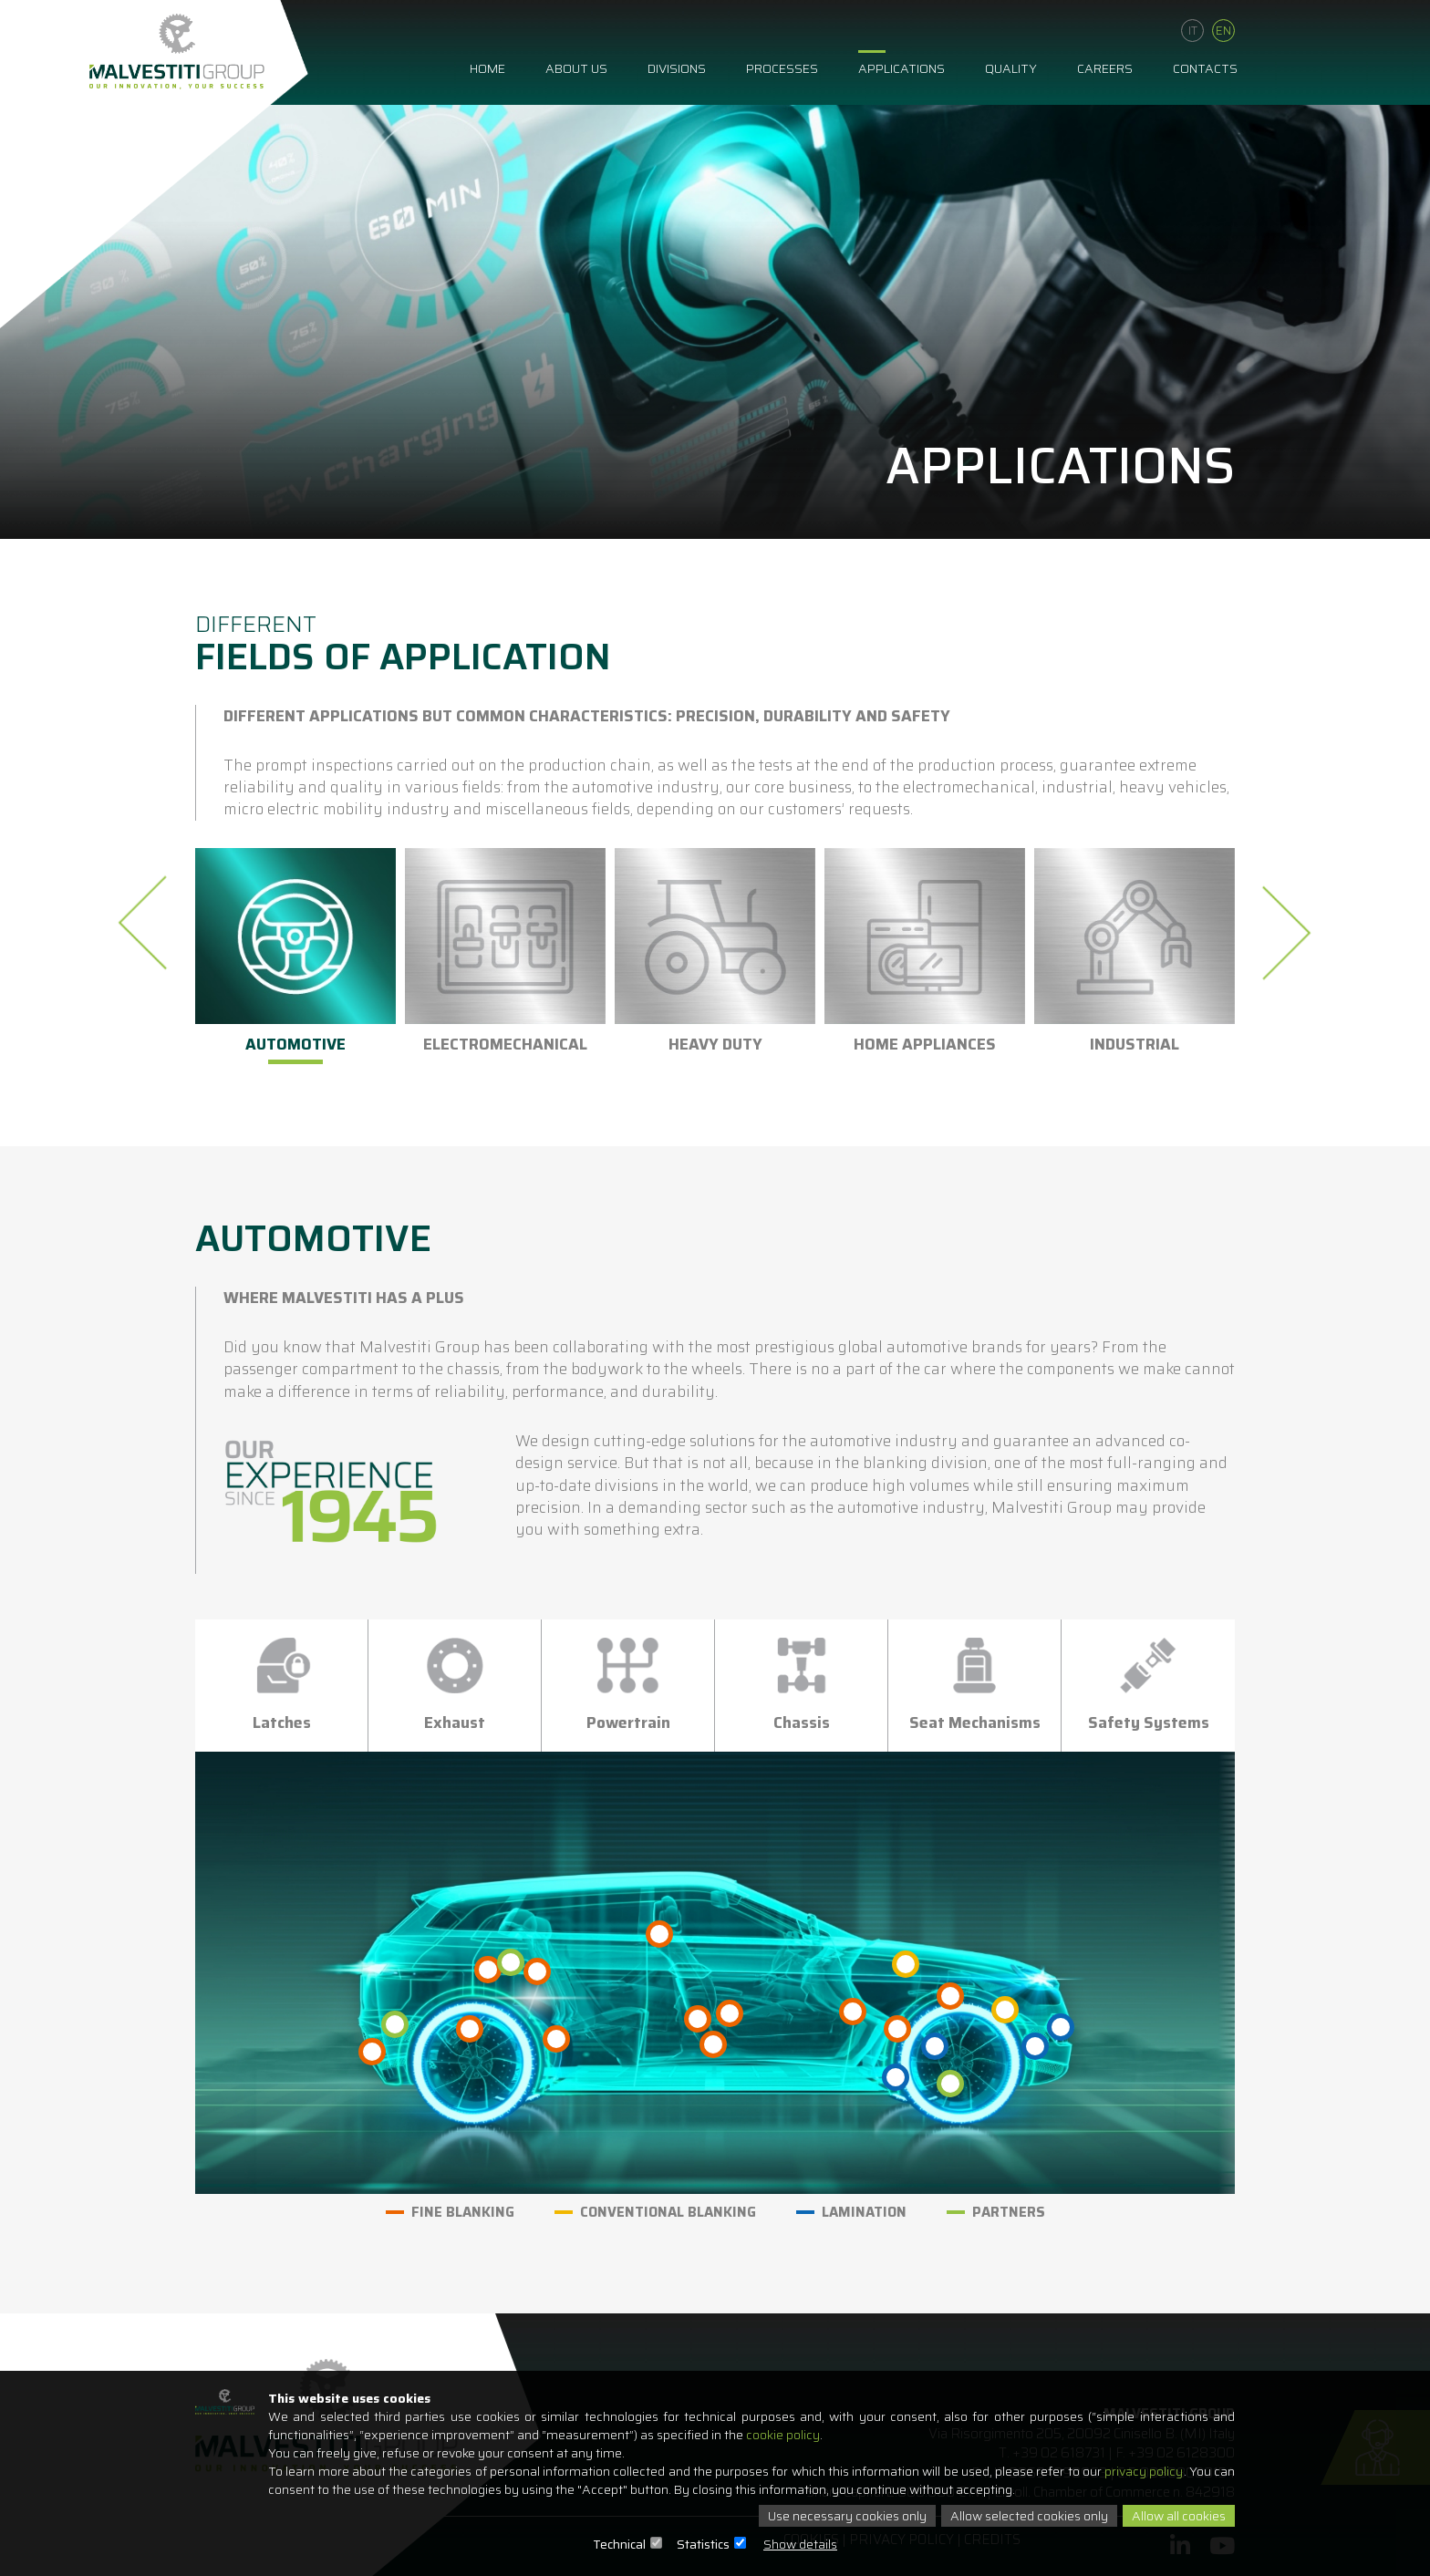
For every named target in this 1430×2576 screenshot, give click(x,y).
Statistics (703, 2544)
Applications (901, 67)
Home (487, 67)
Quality (1011, 67)
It (1192, 29)
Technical (619, 2544)
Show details (800, 2544)
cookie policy (783, 2435)
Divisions (677, 67)
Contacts (1205, 67)
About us (576, 67)
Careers (1105, 67)
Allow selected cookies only (1029, 2516)
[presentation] (148, 923)
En (1223, 29)
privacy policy (1143, 2471)
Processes (782, 67)
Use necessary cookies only (847, 2516)
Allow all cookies (1179, 2516)
